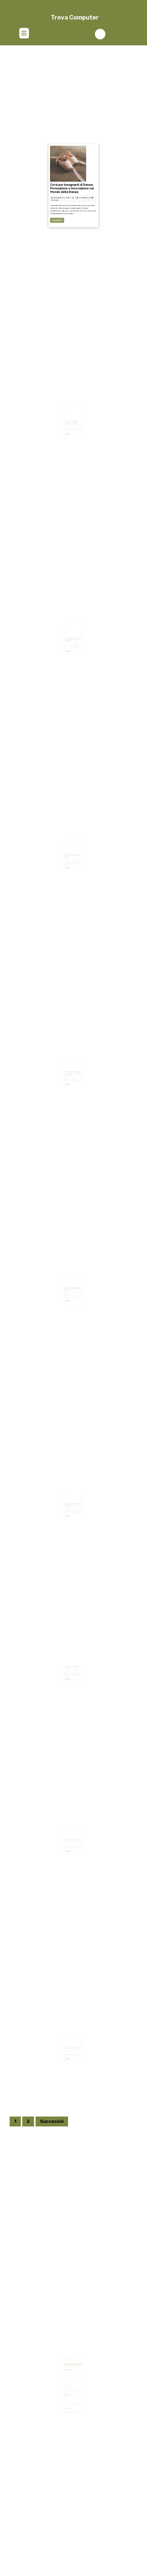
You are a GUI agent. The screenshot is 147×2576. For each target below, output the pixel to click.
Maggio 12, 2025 (70, 1284)
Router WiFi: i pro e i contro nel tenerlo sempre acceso (73, 2040)
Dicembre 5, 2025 (68, 213)
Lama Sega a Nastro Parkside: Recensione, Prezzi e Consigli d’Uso (73, 1281)
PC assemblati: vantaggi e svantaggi (72, 1662)
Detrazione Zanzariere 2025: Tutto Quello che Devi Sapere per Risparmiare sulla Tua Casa (73, 1065)
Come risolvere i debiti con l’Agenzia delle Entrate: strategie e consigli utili (72, 415)
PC (68, 2389)
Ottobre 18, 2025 (70, 634)
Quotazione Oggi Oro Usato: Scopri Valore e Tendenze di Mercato (72, 848)
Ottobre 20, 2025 (70, 417)
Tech (68, 2390)
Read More (67, 223)
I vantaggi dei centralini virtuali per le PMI (73, 1497)
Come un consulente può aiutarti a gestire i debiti (72, 1833)
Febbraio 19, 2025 (70, 2042)
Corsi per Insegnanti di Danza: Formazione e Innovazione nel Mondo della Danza (73, 209)
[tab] (24, 34)
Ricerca (68, 2358)
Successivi (52, 2121)
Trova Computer (75, 17)
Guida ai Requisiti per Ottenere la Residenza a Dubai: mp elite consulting (73, 632)
